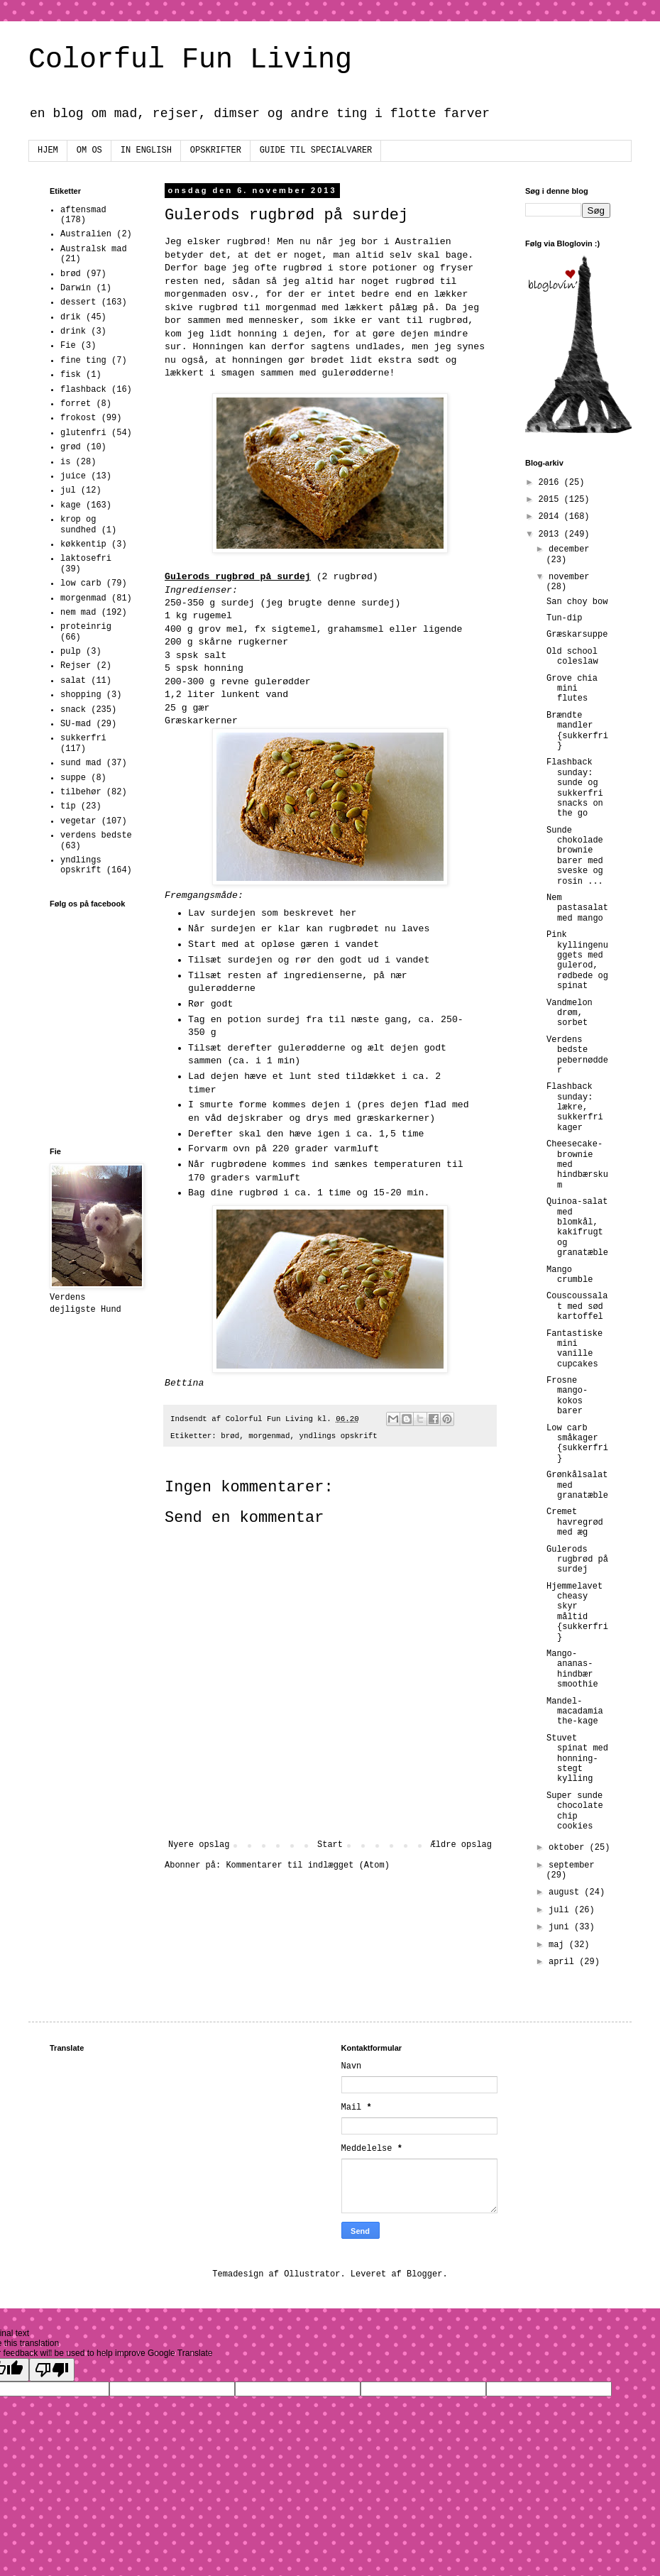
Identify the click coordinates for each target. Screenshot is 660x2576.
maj (559, 1945)
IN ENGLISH (146, 150)
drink (73, 331)
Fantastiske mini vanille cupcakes (574, 1349)
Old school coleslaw (572, 657)
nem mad (78, 613)
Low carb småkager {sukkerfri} (577, 1443)
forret (75, 404)
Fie (68, 346)
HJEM (48, 150)
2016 (551, 483)
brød (230, 1436)
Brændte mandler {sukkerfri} (577, 731)
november (569, 577)
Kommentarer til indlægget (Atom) (307, 1865)
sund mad (80, 763)
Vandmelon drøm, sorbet (569, 1013)
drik (70, 317)
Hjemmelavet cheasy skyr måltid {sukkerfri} (577, 1612)
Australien (85, 234)
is (65, 462)
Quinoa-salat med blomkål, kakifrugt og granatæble (577, 1227)
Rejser (75, 666)
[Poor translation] (52, 2370)
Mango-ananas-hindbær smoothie (572, 1669)
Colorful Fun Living (190, 60)
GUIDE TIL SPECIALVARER (316, 150)
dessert (78, 302)
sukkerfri (83, 738)
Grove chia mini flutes (572, 689)
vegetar (78, 821)
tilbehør (80, 792)
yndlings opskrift (338, 1436)
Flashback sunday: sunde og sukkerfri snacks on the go (574, 787)
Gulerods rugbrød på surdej (577, 1560)
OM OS (89, 150)
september (572, 1865)
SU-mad (75, 724)
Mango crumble (569, 1275)
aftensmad (83, 210)
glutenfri (83, 433)
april (564, 1962)
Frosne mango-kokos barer (567, 1396)
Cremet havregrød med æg (574, 1522)
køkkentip (83, 544)
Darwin (75, 288)
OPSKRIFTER (215, 150)
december (569, 549)
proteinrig (85, 627)
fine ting (83, 361)
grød (70, 447)
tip (68, 806)
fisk (70, 375)
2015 (551, 500)
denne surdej (361, 603)
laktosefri (85, 559)
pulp (70, 652)
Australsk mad (93, 249)
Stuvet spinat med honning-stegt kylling (577, 1759)
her (348, 913)
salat (73, 681)
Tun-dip (564, 618)
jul (68, 490)
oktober (569, 1848)
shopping (80, 695)
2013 (551, 534)
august (566, 1892)
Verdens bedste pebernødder (577, 1055)
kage (70, 505)
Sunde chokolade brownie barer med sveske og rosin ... (574, 856)
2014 (551, 517)
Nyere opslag (198, 1845)
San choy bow (576, 602)
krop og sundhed (78, 525)
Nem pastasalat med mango (577, 908)
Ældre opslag (461, 1845)
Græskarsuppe (576, 635)
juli (561, 1910)
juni (561, 1927)
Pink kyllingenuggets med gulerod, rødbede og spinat (577, 960)
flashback (83, 390)
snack (73, 710)
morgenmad (269, 1436)
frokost (78, 418)
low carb (80, 583)
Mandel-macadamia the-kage (574, 1712)
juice (73, 476)
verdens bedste (96, 835)
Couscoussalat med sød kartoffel (576, 1306)
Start (330, 1845)
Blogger (424, 2274)
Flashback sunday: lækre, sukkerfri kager (574, 1107)
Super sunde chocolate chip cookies (574, 1811)
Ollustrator (312, 2274)
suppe (73, 778)
